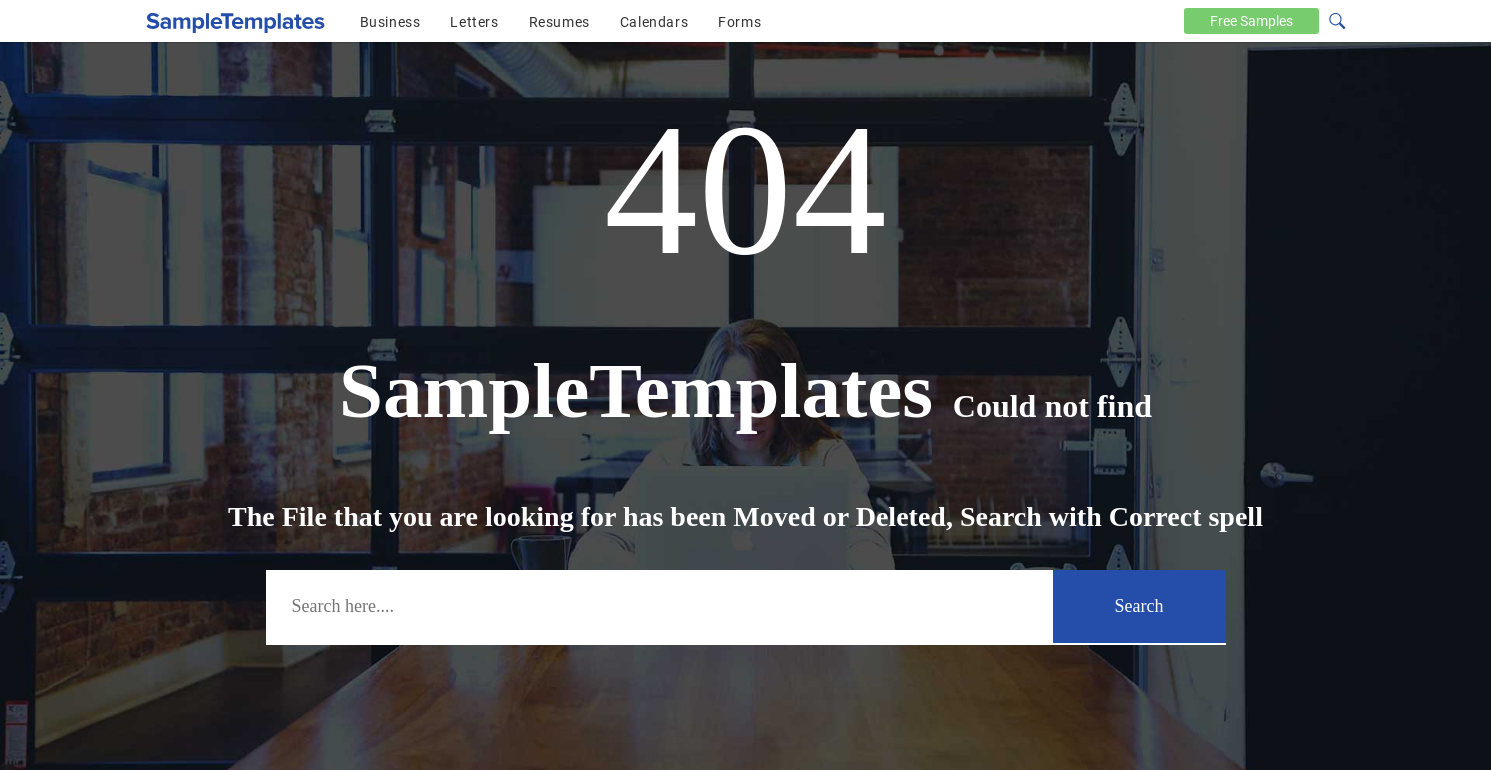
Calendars (654, 22)
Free (1251, 21)
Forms (739, 22)
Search (1139, 606)
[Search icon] (1336, 19)
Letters (474, 22)
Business (390, 22)
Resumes (559, 22)
